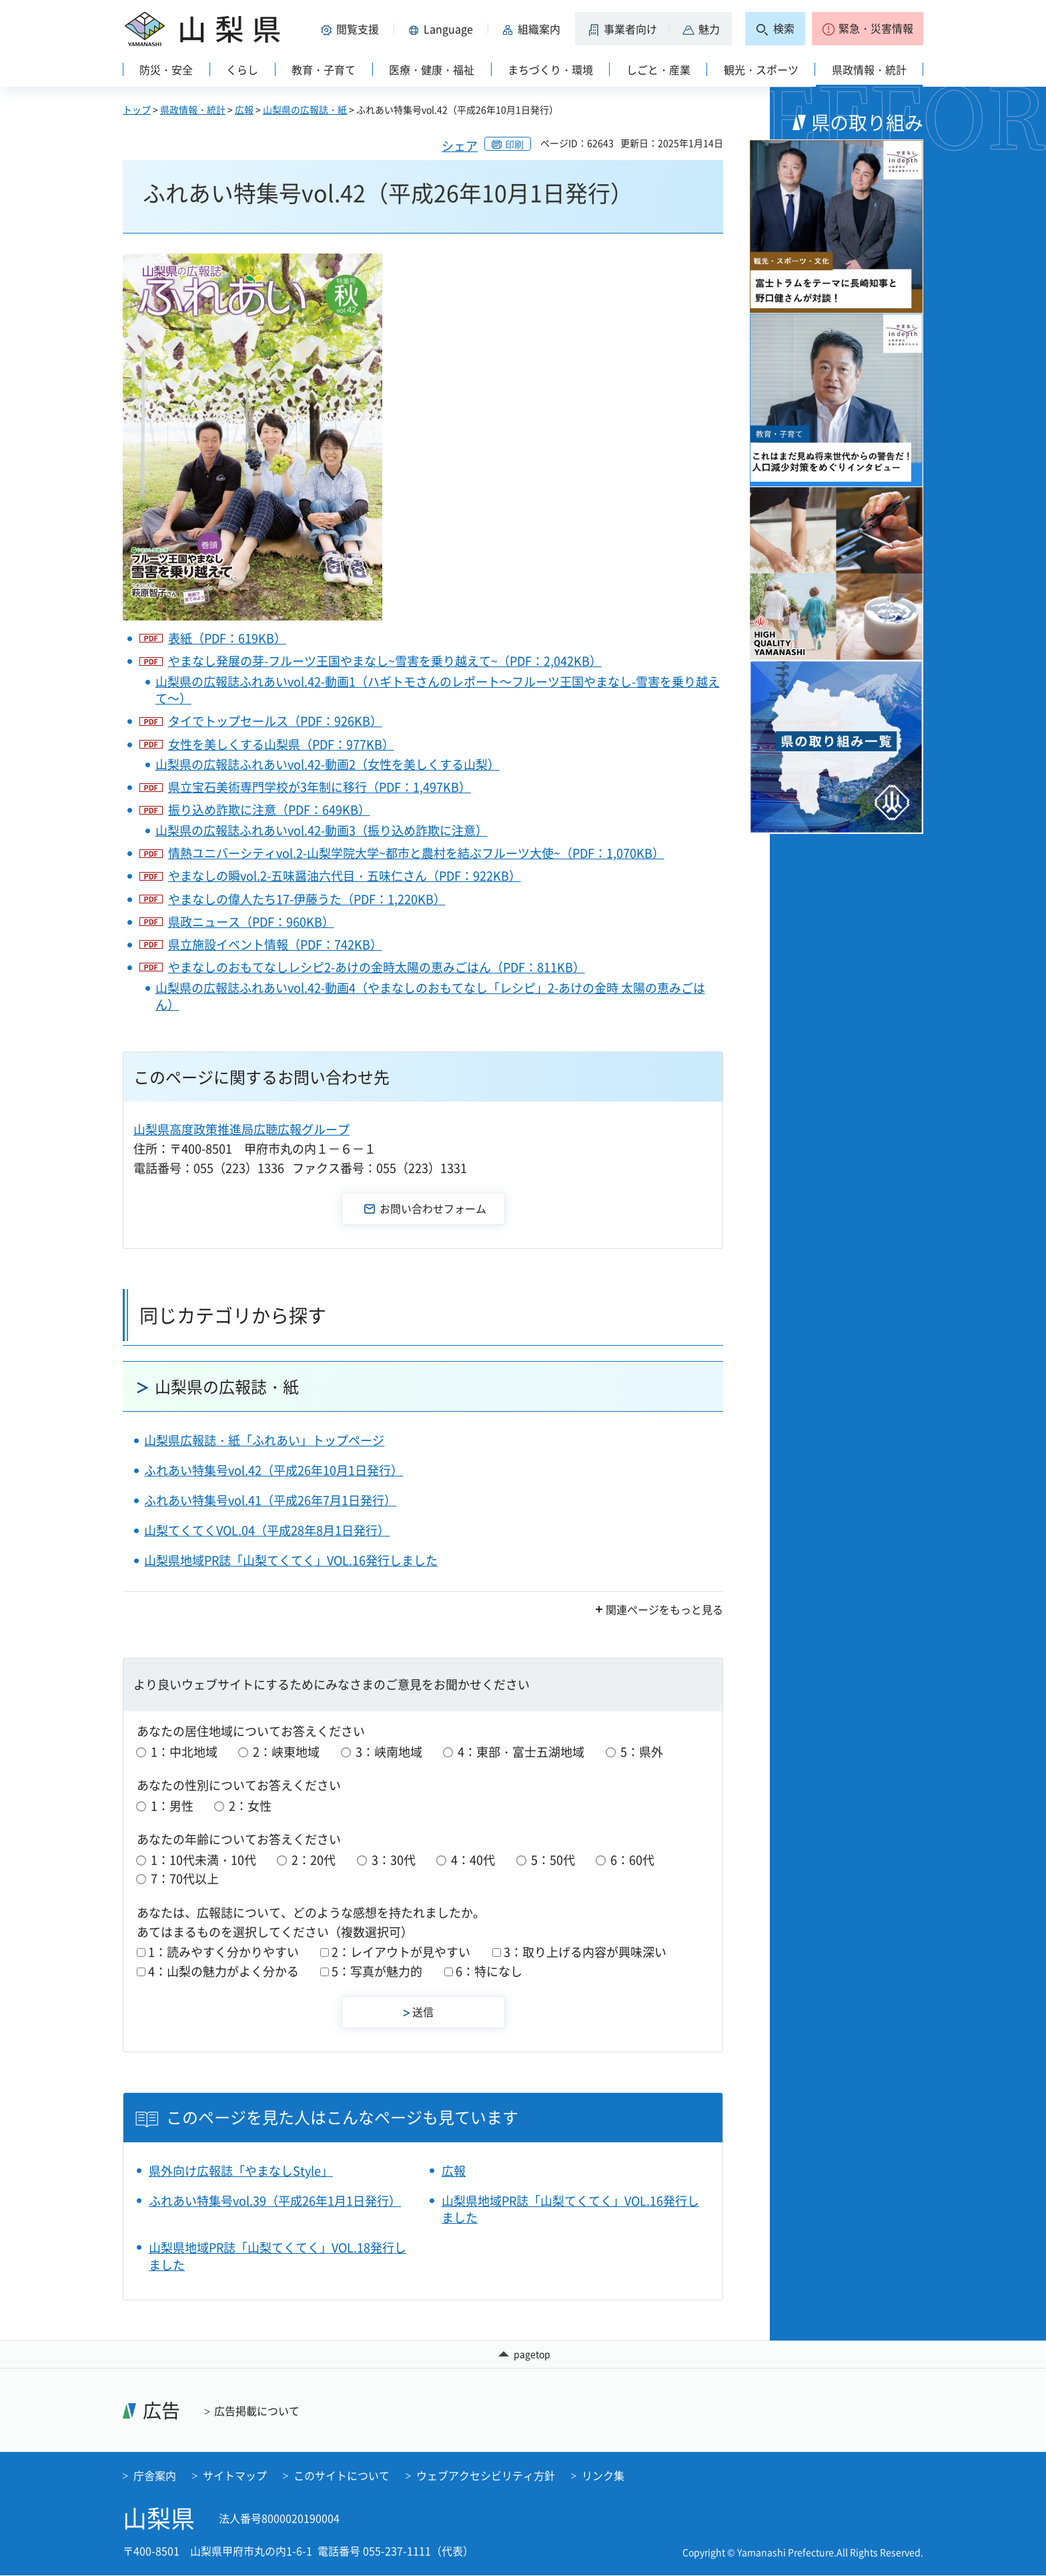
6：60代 (632, 1860)
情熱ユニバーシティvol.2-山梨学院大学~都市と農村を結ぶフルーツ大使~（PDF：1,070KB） (416, 853)
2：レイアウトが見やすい (401, 1952)
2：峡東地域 (286, 1752)
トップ (137, 109)
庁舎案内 (154, 2475)
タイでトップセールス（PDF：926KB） (275, 721)
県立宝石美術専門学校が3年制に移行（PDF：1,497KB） (319, 787)
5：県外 (641, 1752)
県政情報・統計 (192, 109)
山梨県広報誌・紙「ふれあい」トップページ (264, 1440)
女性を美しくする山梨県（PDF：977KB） (281, 744)
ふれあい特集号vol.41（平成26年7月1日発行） (270, 1500)
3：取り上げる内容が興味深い (585, 1952)
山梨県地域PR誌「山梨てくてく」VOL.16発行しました (291, 1560)
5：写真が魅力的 (377, 1971)
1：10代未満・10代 (203, 1860)
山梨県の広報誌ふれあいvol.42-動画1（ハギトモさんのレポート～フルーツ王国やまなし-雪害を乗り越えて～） (437, 690)
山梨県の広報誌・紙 (305, 109)
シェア (460, 146)
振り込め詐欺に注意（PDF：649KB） (269, 809)
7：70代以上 (185, 1878)
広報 (244, 109)
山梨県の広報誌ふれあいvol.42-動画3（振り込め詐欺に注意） (321, 830)
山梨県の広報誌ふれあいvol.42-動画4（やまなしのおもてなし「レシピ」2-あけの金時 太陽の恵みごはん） (430, 996)
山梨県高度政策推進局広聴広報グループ (241, 1129)
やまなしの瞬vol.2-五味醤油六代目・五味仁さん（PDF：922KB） (344, 875)
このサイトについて (342, 2475)
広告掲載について (257, 2411)
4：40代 (473, 1860)
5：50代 (553, 1860)
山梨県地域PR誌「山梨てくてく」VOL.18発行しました (277, 2255)
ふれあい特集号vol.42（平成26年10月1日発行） (273, 1470)
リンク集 (603, 2475)
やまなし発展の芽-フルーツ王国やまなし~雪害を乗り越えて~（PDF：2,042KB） (385, 661)
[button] (352, 28)
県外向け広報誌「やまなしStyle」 (241, 2170)
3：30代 (394, 1860)
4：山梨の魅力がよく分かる (223, 1971)
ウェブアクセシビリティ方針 (485, 2475)
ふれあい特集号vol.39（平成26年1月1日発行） (275, 2200)
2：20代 (314, 1860)
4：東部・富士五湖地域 (521, 1752)
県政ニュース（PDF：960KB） (251, 921)
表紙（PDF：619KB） (227, 638)
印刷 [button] (514, 144)
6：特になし (489, 1971)
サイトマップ (235, 2475)
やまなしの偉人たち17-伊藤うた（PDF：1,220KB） (307, 899)
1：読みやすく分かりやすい (223, 1952)
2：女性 (250, 1806)
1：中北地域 (184, 1752)
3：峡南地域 (389, 1752)
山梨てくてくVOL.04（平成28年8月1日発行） (267, 1530)
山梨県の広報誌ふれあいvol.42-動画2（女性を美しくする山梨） (327, 764)
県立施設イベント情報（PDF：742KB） (275, 944)
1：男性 (172, 1806)
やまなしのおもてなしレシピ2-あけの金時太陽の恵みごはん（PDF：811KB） (376, 967)
